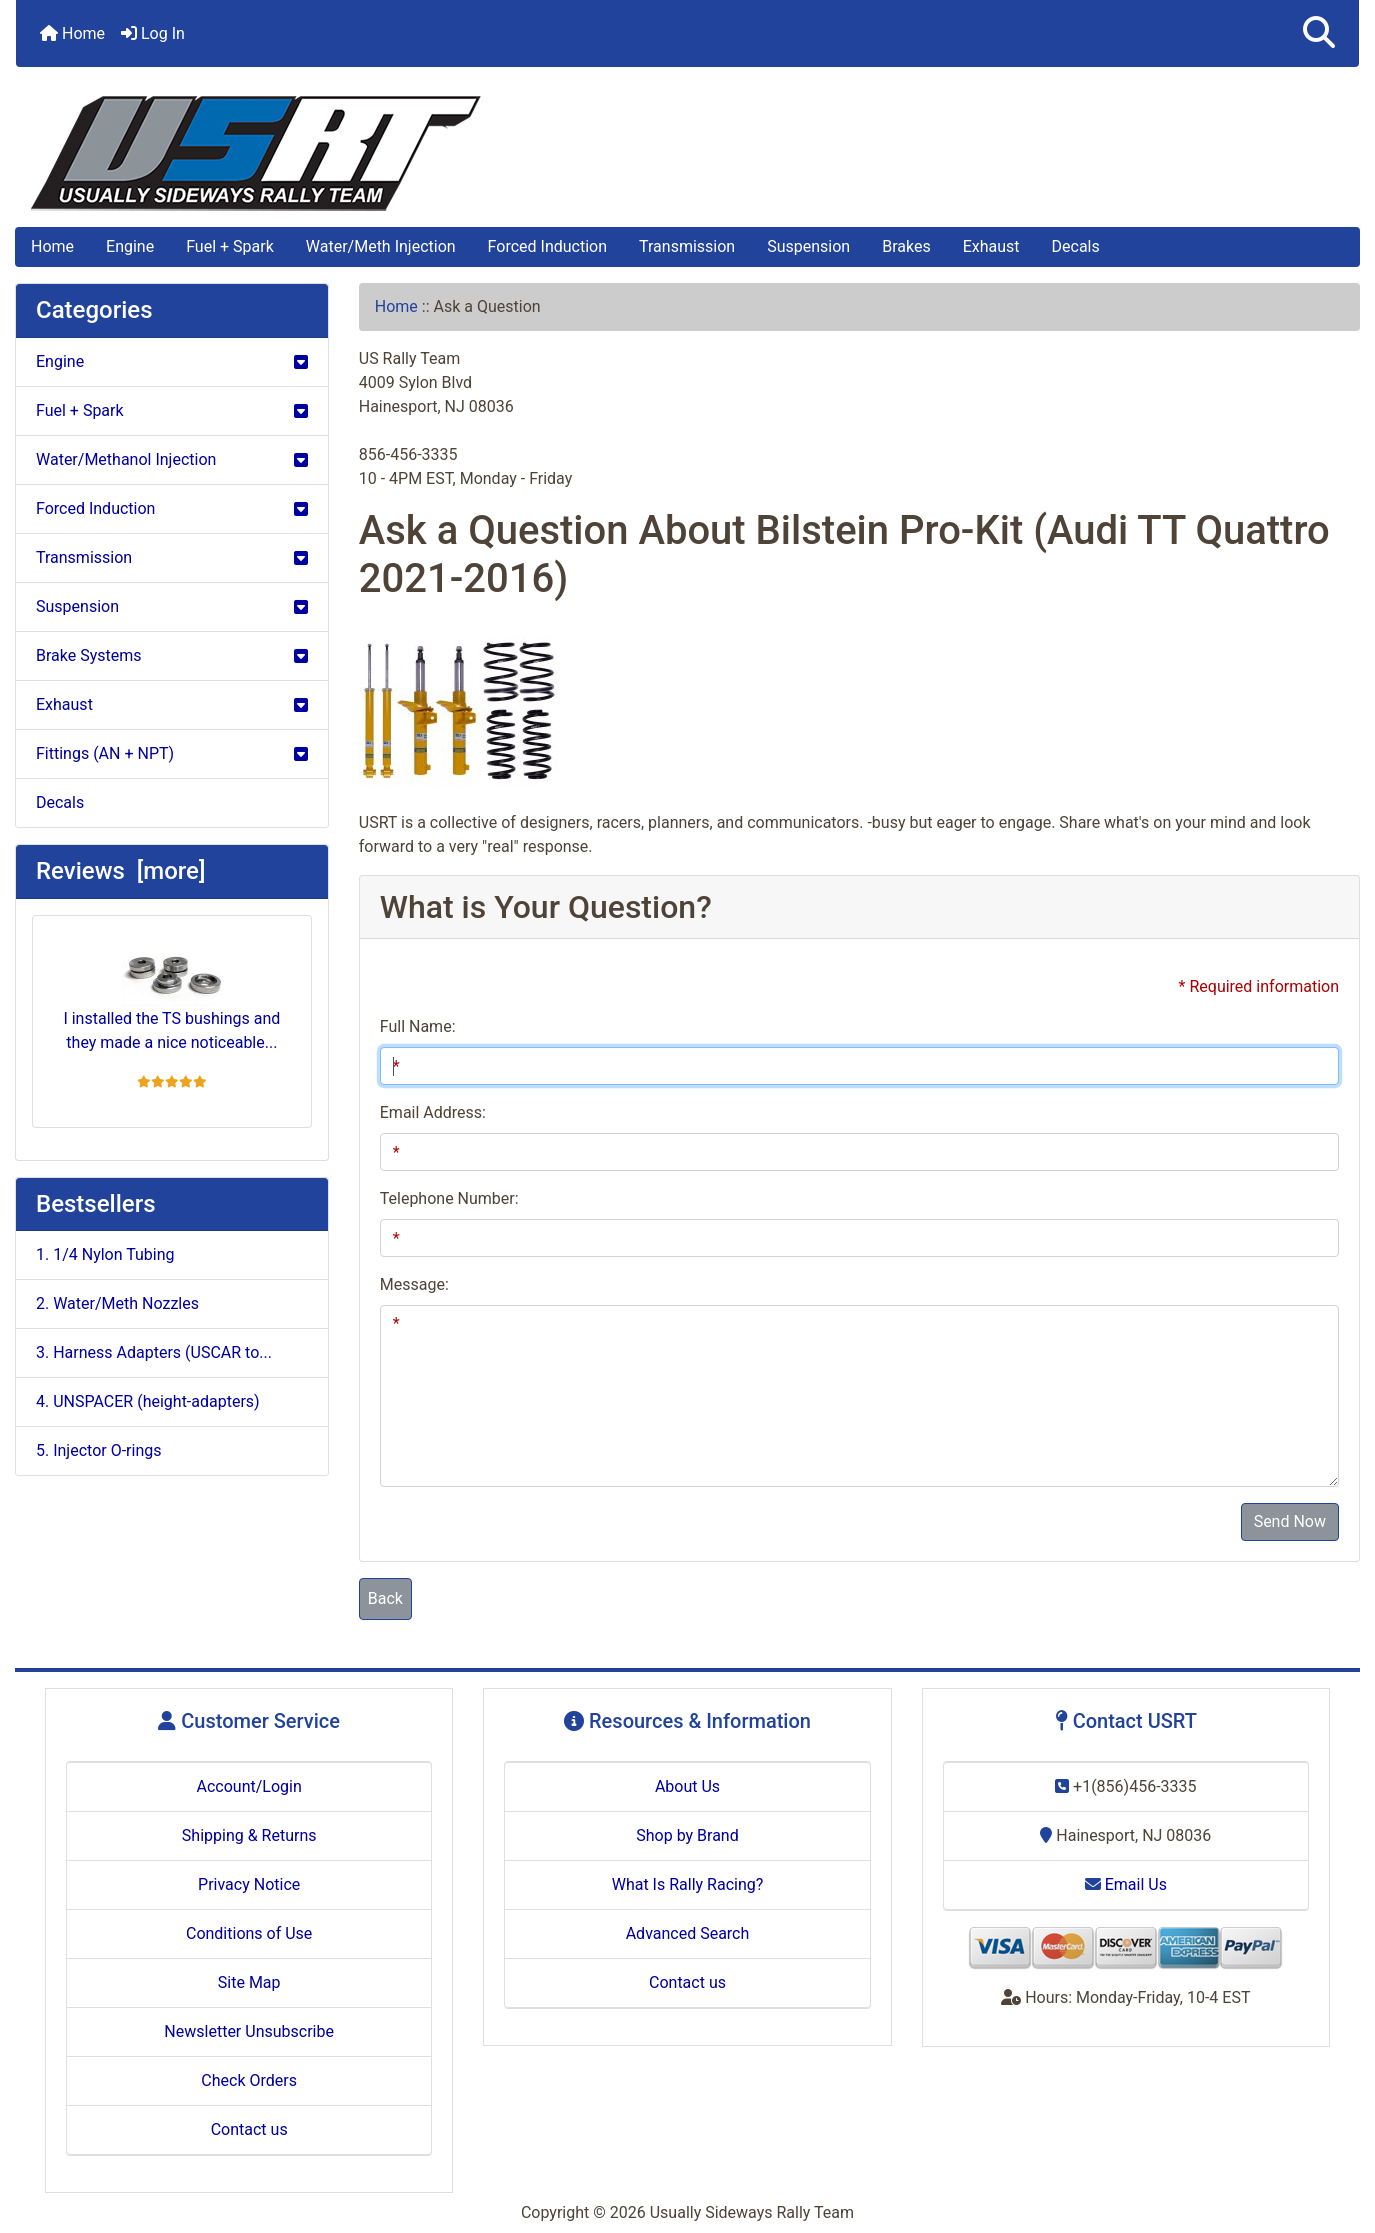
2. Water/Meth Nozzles (117, 1303)
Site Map (249, 1982)
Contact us (249, 2129)
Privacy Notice (249, 1884)
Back (385, 1598)
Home (72, 33)
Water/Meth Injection (381, 246)
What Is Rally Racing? (688, 1884)
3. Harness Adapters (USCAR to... (154, 1352)
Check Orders (249, 2080)
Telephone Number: (449, 1198)
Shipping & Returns (249, 1835)
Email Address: (433, 1112)
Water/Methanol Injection (172, 459)
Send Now (1290, 1521)
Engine (130, 246)
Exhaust (991, 246)
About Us (687, 1786)
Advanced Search (688, 1933)
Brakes (906, 246)
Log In (153, 33)
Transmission (687, 246)
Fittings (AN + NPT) (172, 753)
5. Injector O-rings (98, 1450)
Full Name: (418, 1026)
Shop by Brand (687, 1835)
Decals (1076, 246)
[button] (1319, 33)
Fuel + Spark (230, 246)
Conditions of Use (249, 1933)
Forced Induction (547, 246)
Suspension (808, 246)
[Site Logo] (687, 153)
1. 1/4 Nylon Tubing (105, 1254)
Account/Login (249, 1786)
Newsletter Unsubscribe (249, 2031)
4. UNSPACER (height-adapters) (148, 1401)
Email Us (1126, 1884)
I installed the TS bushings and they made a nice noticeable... (171, 992)
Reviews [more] (120, 871)
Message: (414, 1284)
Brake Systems (172, 655)
